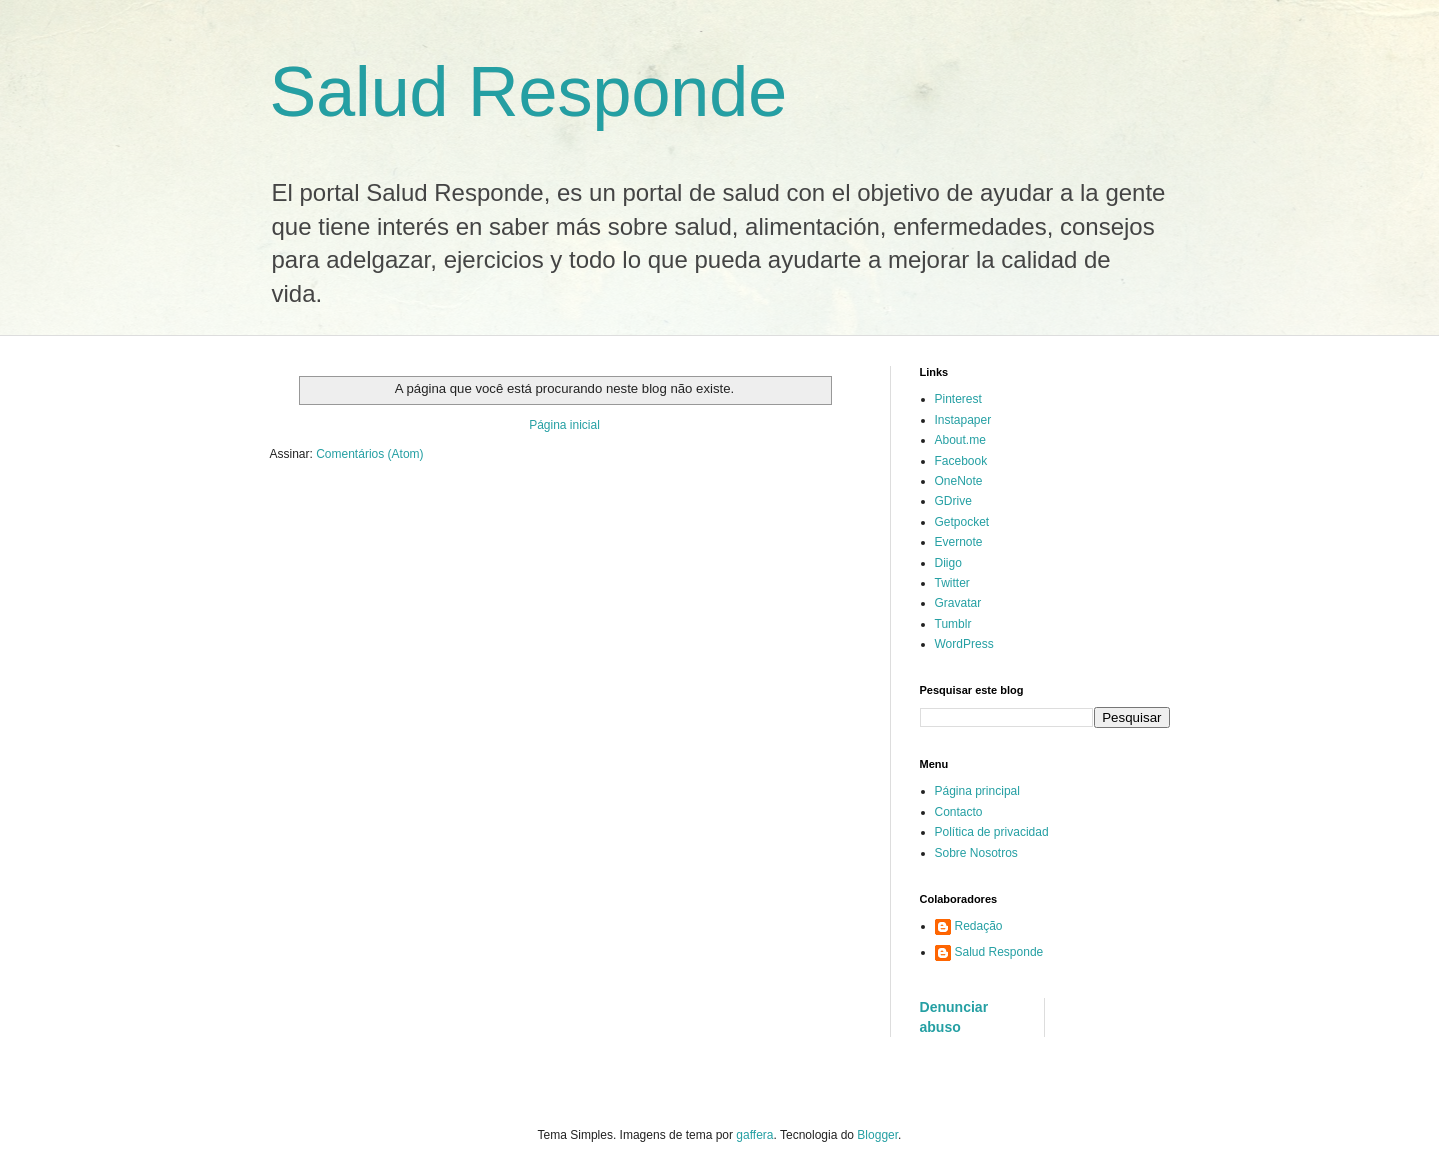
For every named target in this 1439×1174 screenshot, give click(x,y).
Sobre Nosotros (976, 853)
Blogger (877, 1135)
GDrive (953, 501)
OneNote (959, 481)
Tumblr (953, 624)
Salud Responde (529, 92)
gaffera (754, 1135)
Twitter (952, 583)
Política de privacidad (992, 832)
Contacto (959, 812)
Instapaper (963, 420)
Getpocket (962, 522)
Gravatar (958, 603)
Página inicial (564, 425)
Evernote (959, 542)
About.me (960, 440)
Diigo (948, 563)
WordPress (964, 644)
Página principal (977, 791)
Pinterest (958, 399)
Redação (979, 926)
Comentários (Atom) (369, 454)
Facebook (961, 461)
